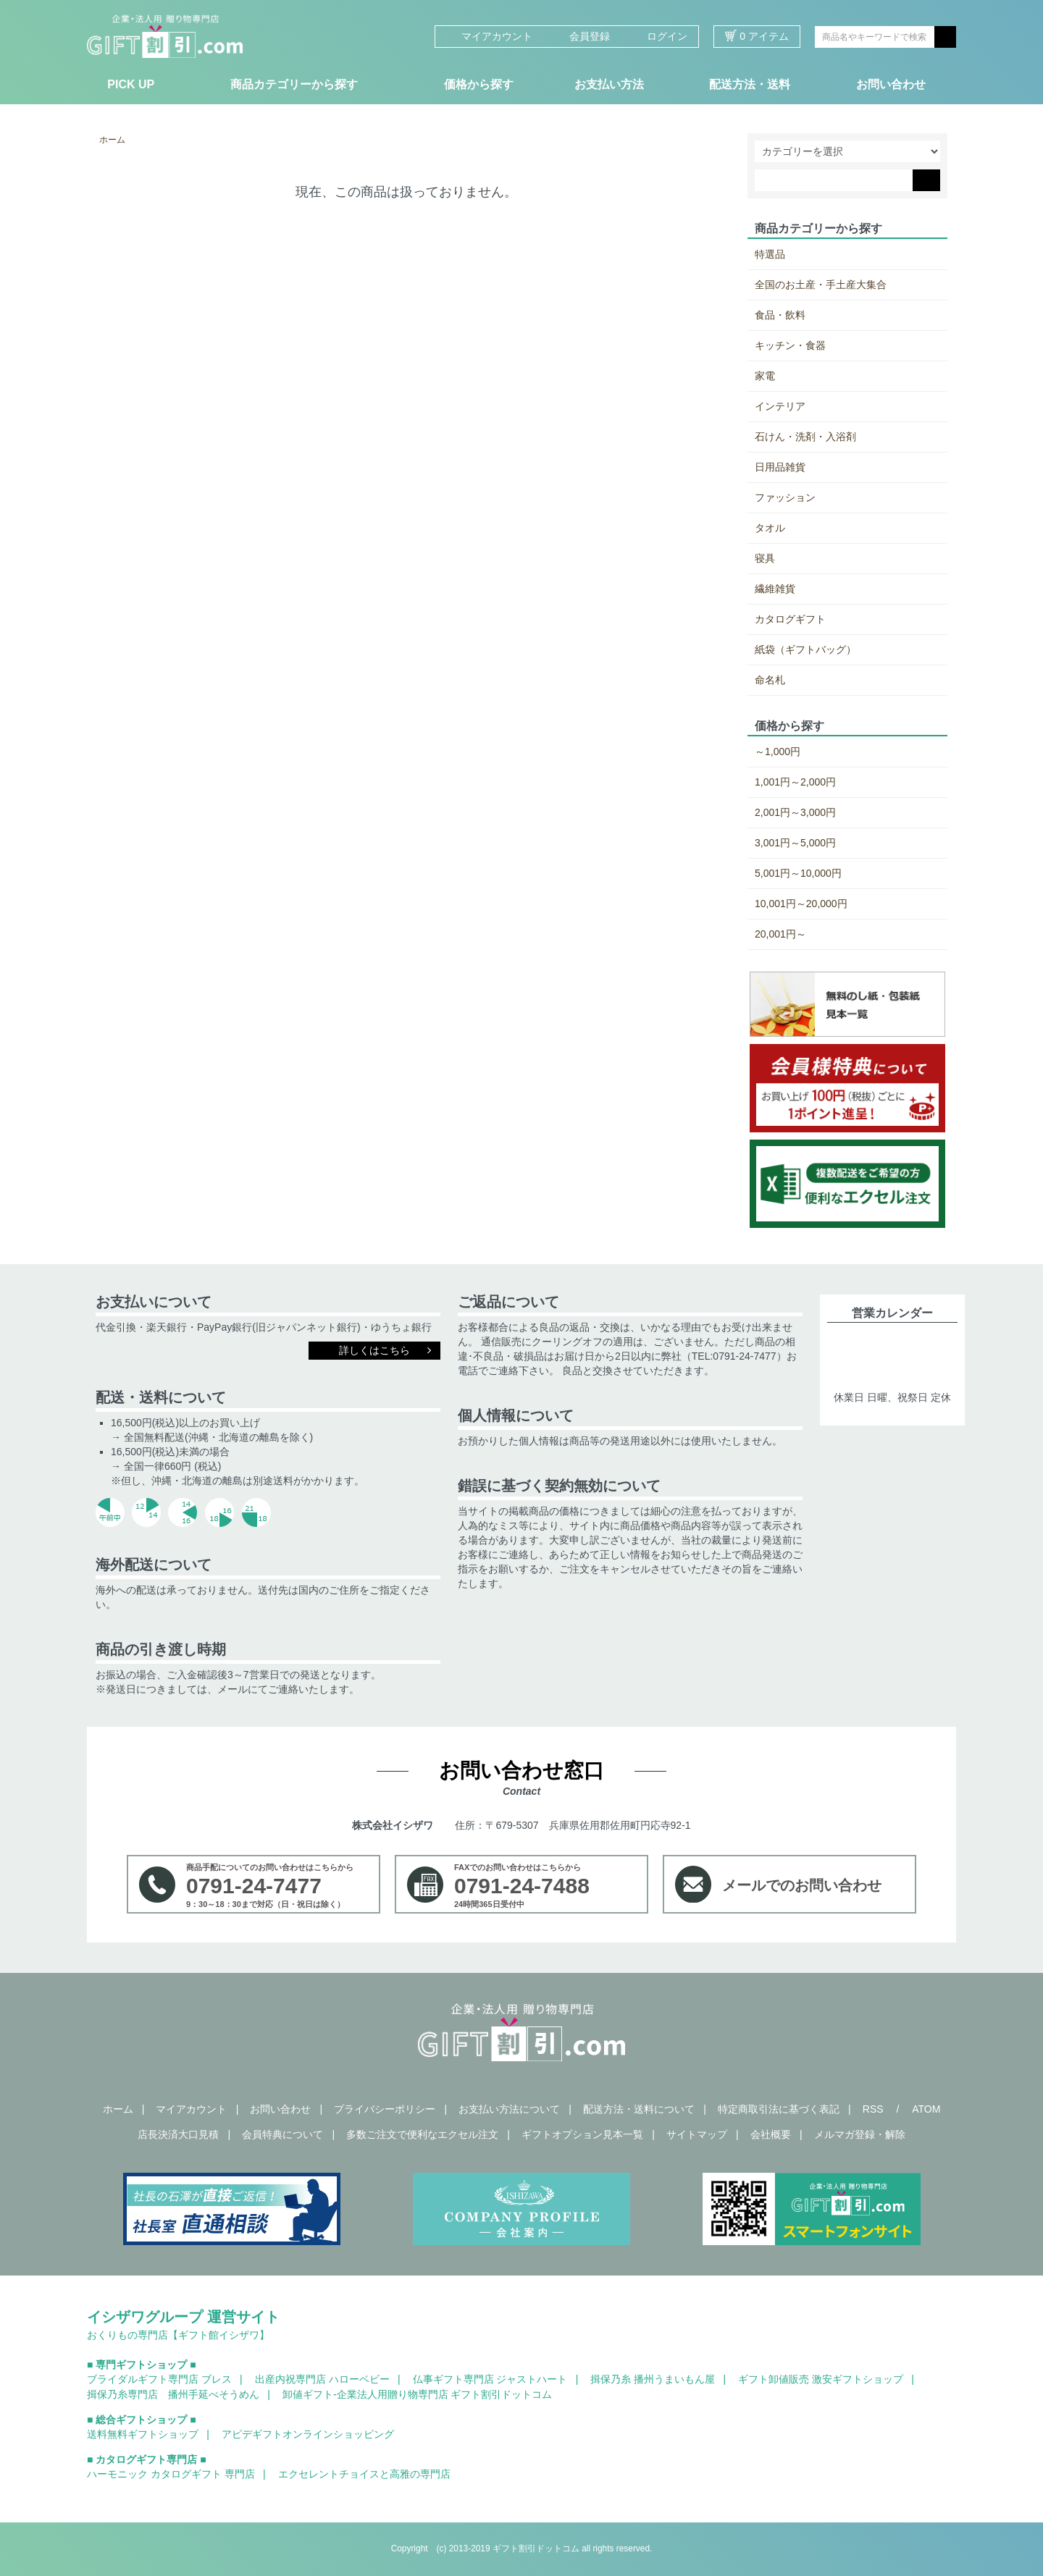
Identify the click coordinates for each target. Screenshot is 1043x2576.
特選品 (770, 254)
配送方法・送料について (639, 2109)
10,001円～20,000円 (801, 903)
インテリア (780, 406)
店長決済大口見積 (178, 2134)
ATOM (926, 2109)
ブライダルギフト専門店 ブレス (159, 2379)
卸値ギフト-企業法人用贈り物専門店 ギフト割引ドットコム (417, 2394)
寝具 (765, 558)
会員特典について (282, 2134)
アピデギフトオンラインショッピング (308, 2434)
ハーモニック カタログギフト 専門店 (171, 2474)
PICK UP (130, 84)
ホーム (112, 140)
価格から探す (479, 84)
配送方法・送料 (749, 84)
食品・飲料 (780, 315)
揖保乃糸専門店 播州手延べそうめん (173, 2394)
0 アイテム (757, 36)
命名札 (770, 680)
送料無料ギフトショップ (142, 2434)
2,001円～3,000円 (795, 812)
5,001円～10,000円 (798, 873)
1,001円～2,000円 (795, 782)
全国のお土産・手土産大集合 (821, 284)
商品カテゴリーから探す (294, 84)
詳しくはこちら (374, 1350)
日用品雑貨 (780, 467)
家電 (765, 376)
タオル (770, 528)
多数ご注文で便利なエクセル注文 (422, 2134)
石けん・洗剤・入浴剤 (805, 436)
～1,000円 (777, 751)
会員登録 (582, 36)
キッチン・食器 (790, 345)
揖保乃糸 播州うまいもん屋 (652, 2379)
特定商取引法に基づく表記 (778, 2109)
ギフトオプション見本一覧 (582, 2134)
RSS (873, 2109)
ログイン (659, 36)
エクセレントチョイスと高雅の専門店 (364, 2474)
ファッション (785, 497)
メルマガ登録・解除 (859, 2134)
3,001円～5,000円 (795, 843)
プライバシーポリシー (384, 2109)
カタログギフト (790, 619)
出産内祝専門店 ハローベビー (322, 2379)
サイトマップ (696, 2134)
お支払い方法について (509, 2109)
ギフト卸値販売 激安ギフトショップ (820, 2379)
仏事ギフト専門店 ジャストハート (490, 2379)
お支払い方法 (609, 84)
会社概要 (770, 2134)
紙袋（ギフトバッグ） (805, 649)
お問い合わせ (891, 84)
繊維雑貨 (775, 588)
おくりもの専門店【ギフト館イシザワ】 (178, 2335)
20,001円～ (780, 934)
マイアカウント (489, 36)
